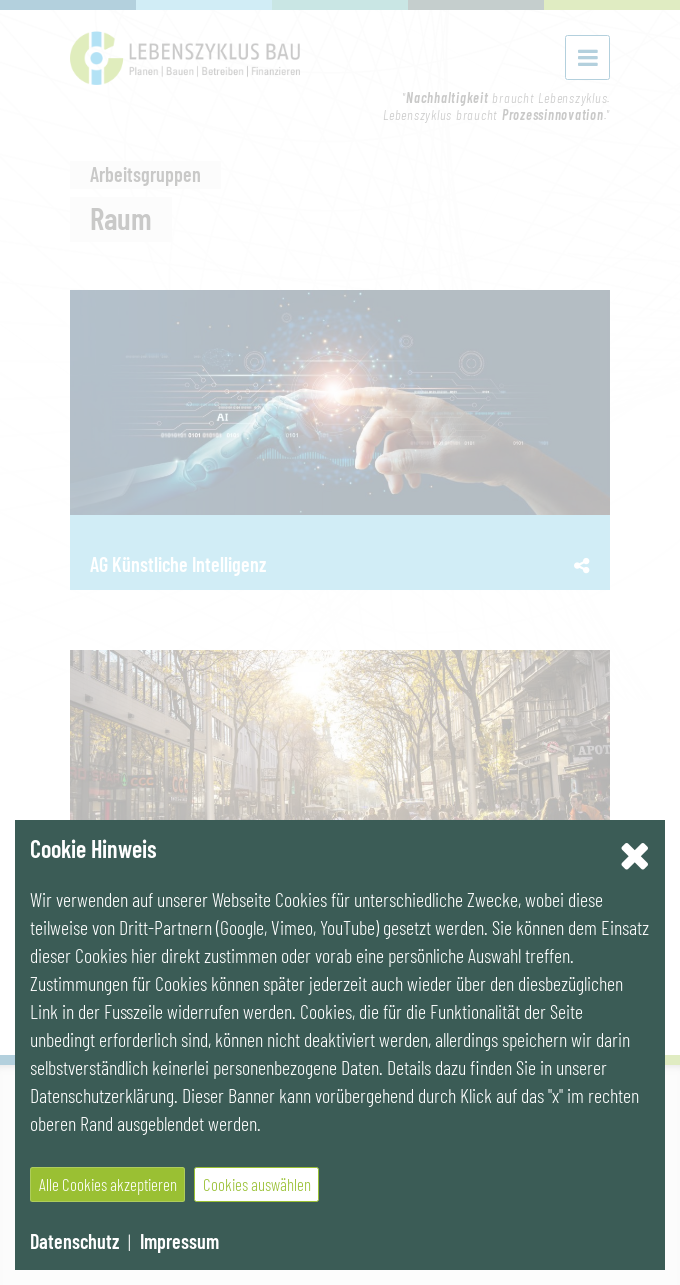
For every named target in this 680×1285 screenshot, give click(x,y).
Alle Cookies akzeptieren (108, 1184)
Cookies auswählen (257, 1184)
